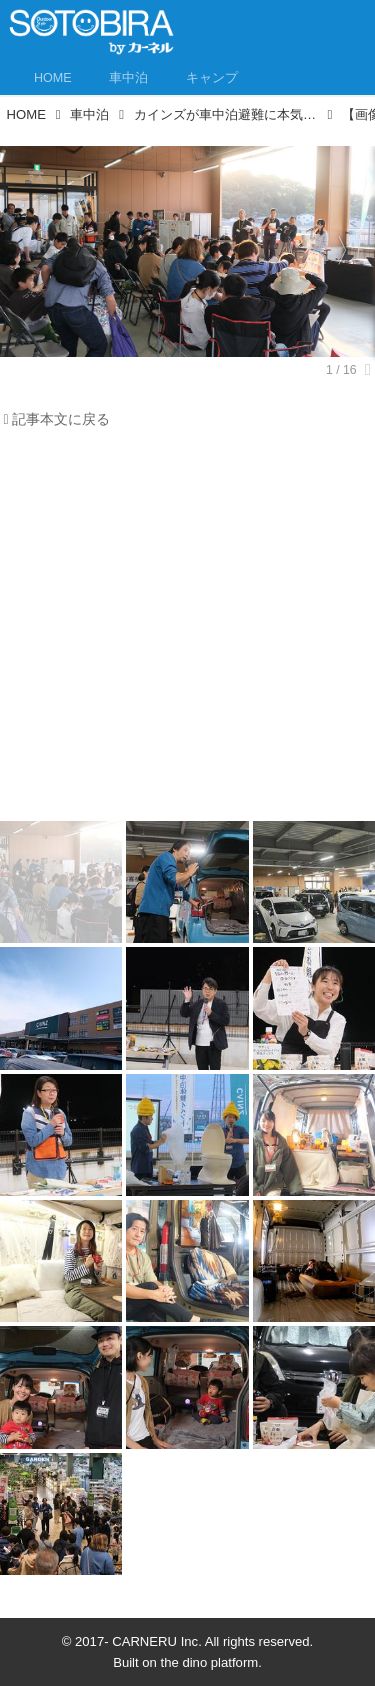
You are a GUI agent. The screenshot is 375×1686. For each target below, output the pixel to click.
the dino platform (210, 1662)
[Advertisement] (187, 630)
